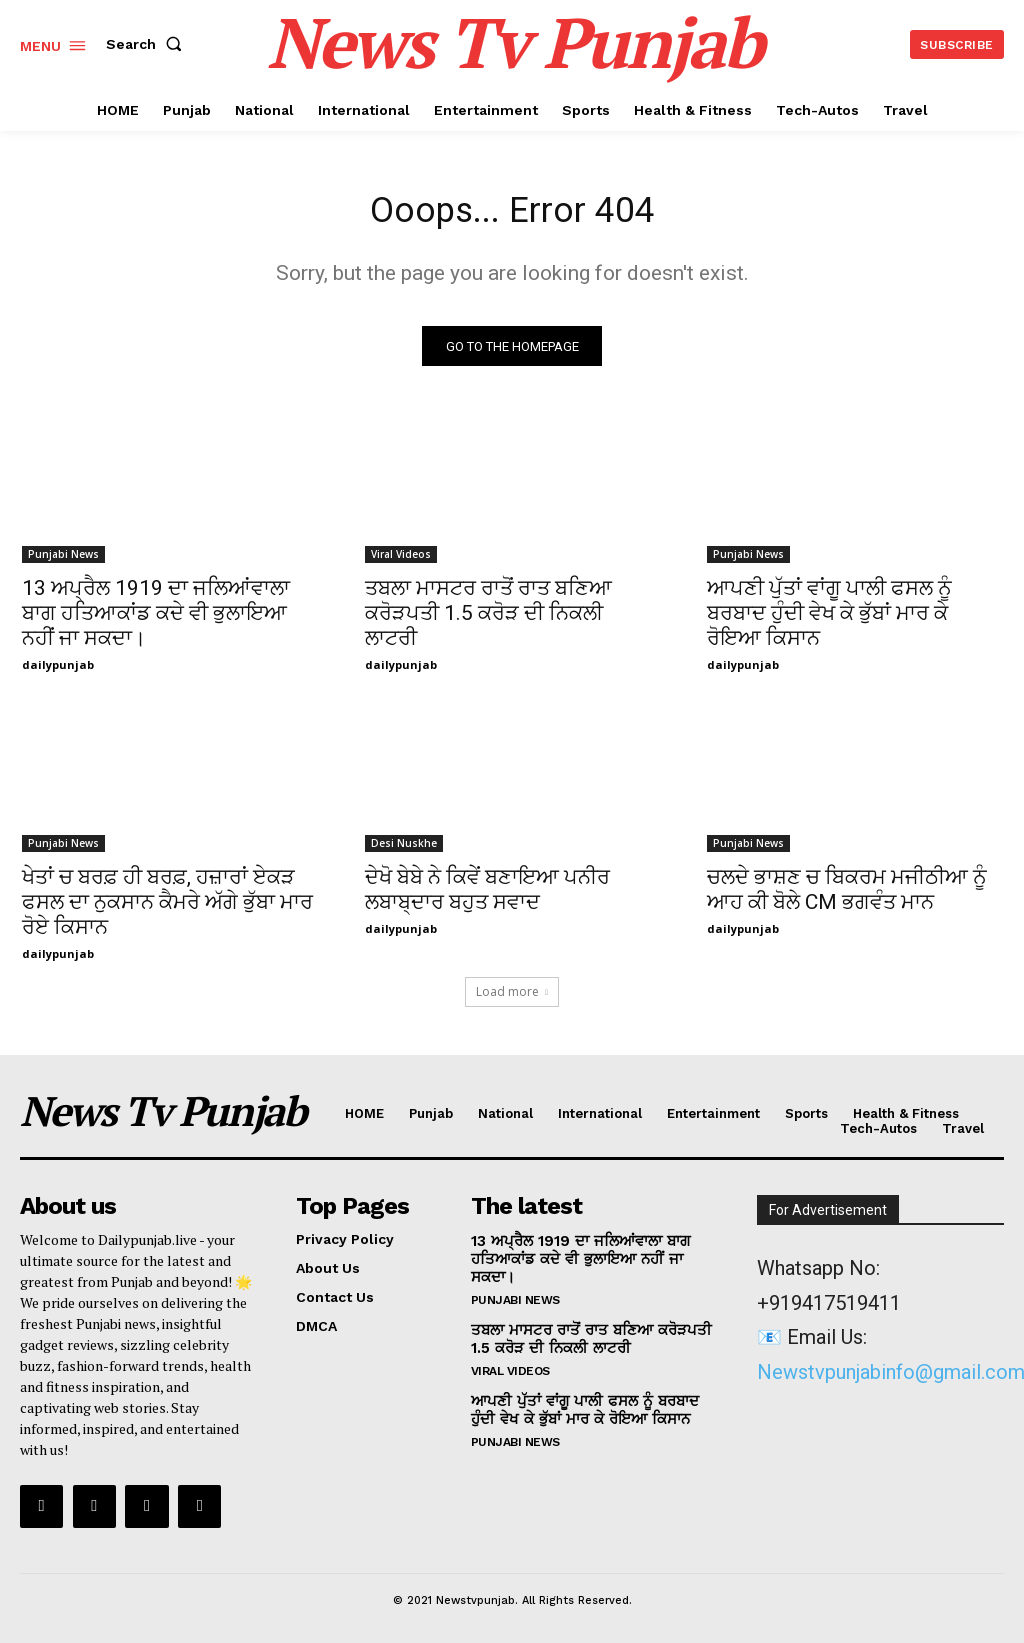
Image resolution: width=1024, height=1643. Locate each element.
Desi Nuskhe (404, 850)
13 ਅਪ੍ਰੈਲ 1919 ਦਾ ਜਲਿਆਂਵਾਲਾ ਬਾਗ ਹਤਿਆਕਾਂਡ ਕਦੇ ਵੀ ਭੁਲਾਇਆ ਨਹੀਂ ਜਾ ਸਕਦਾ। (156, 620)
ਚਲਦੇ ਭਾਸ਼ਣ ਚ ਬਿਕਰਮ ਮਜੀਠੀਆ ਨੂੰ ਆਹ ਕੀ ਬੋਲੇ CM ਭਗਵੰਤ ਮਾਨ (847, 896)
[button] (148, 44)
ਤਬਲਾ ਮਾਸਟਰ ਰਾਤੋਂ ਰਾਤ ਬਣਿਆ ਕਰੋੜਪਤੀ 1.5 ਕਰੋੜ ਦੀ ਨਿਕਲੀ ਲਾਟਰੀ (488, 620)
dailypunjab (58, 671)
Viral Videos (401, 561)
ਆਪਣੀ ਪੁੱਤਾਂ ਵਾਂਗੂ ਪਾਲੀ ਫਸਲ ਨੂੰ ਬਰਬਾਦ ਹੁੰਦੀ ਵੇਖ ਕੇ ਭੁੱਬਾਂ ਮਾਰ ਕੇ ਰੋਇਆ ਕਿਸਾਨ (829, 620)
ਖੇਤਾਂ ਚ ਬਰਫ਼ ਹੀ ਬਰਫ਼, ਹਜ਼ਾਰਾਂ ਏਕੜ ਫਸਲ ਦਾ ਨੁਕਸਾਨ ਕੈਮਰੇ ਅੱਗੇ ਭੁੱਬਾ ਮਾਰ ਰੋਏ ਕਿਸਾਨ (167, 909)
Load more (512, 998)
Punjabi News (63, 561)
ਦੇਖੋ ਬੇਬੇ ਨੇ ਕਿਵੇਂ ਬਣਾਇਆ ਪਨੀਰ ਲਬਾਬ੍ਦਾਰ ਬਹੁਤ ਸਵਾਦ (487, 896)
